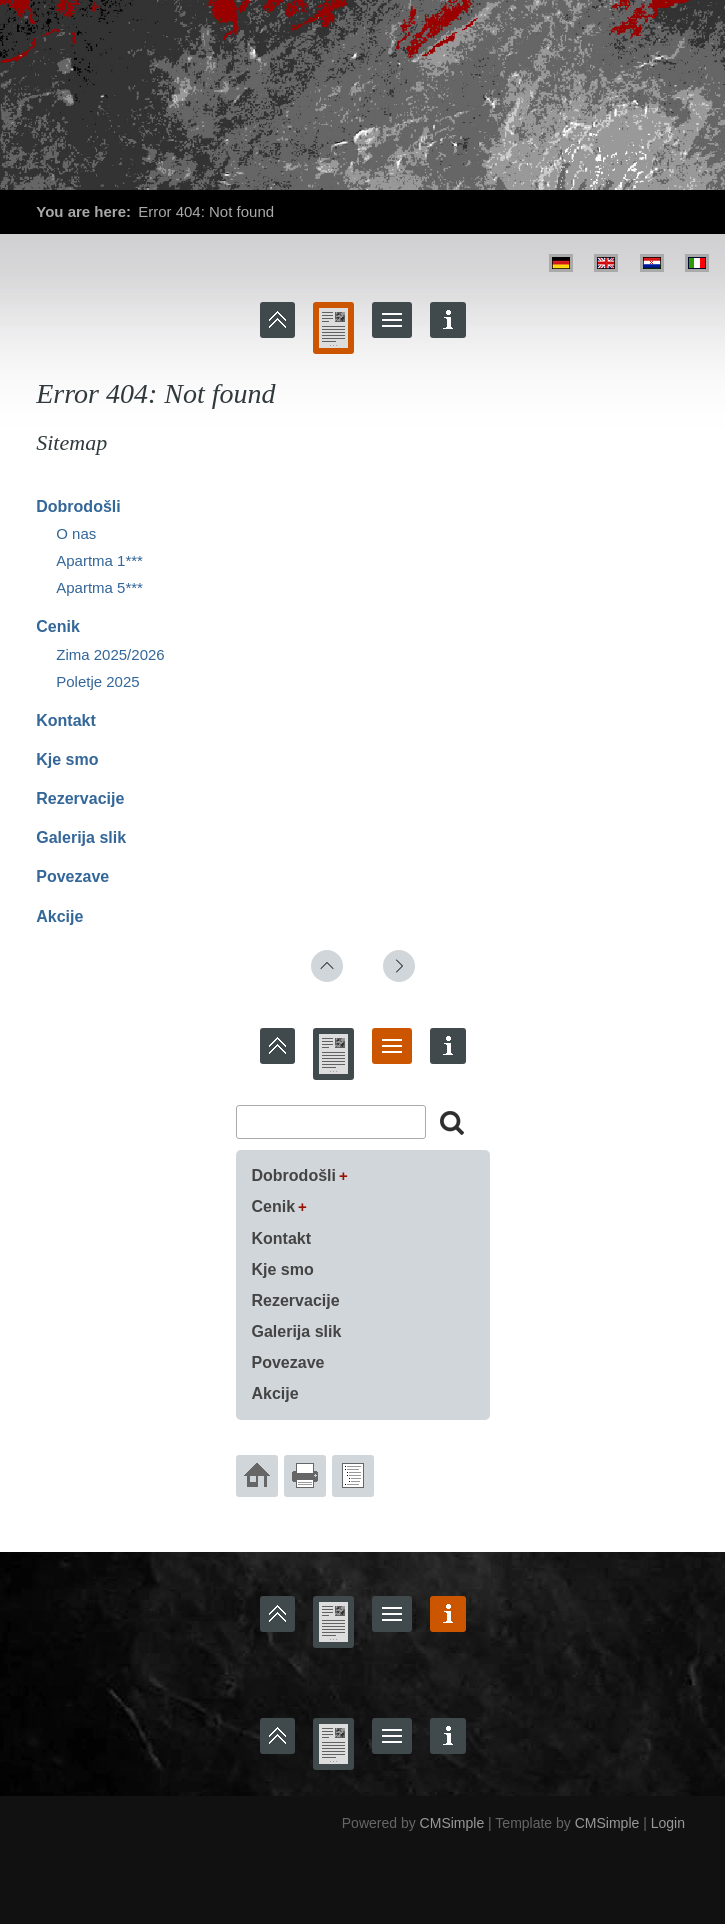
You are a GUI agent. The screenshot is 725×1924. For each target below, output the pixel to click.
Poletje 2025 (97, 681)
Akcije (59, 916)
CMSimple (452, 1823)
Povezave (72, 876)
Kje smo (67, 759)
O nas (76, 533)
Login (668, 1823)
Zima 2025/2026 (110, 654)
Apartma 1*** (99, 560)
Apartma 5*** (99, 587)
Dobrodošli (78, 506)
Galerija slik (81, 837)
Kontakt (66, 720)
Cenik (58, 626)
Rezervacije (80, 798)
